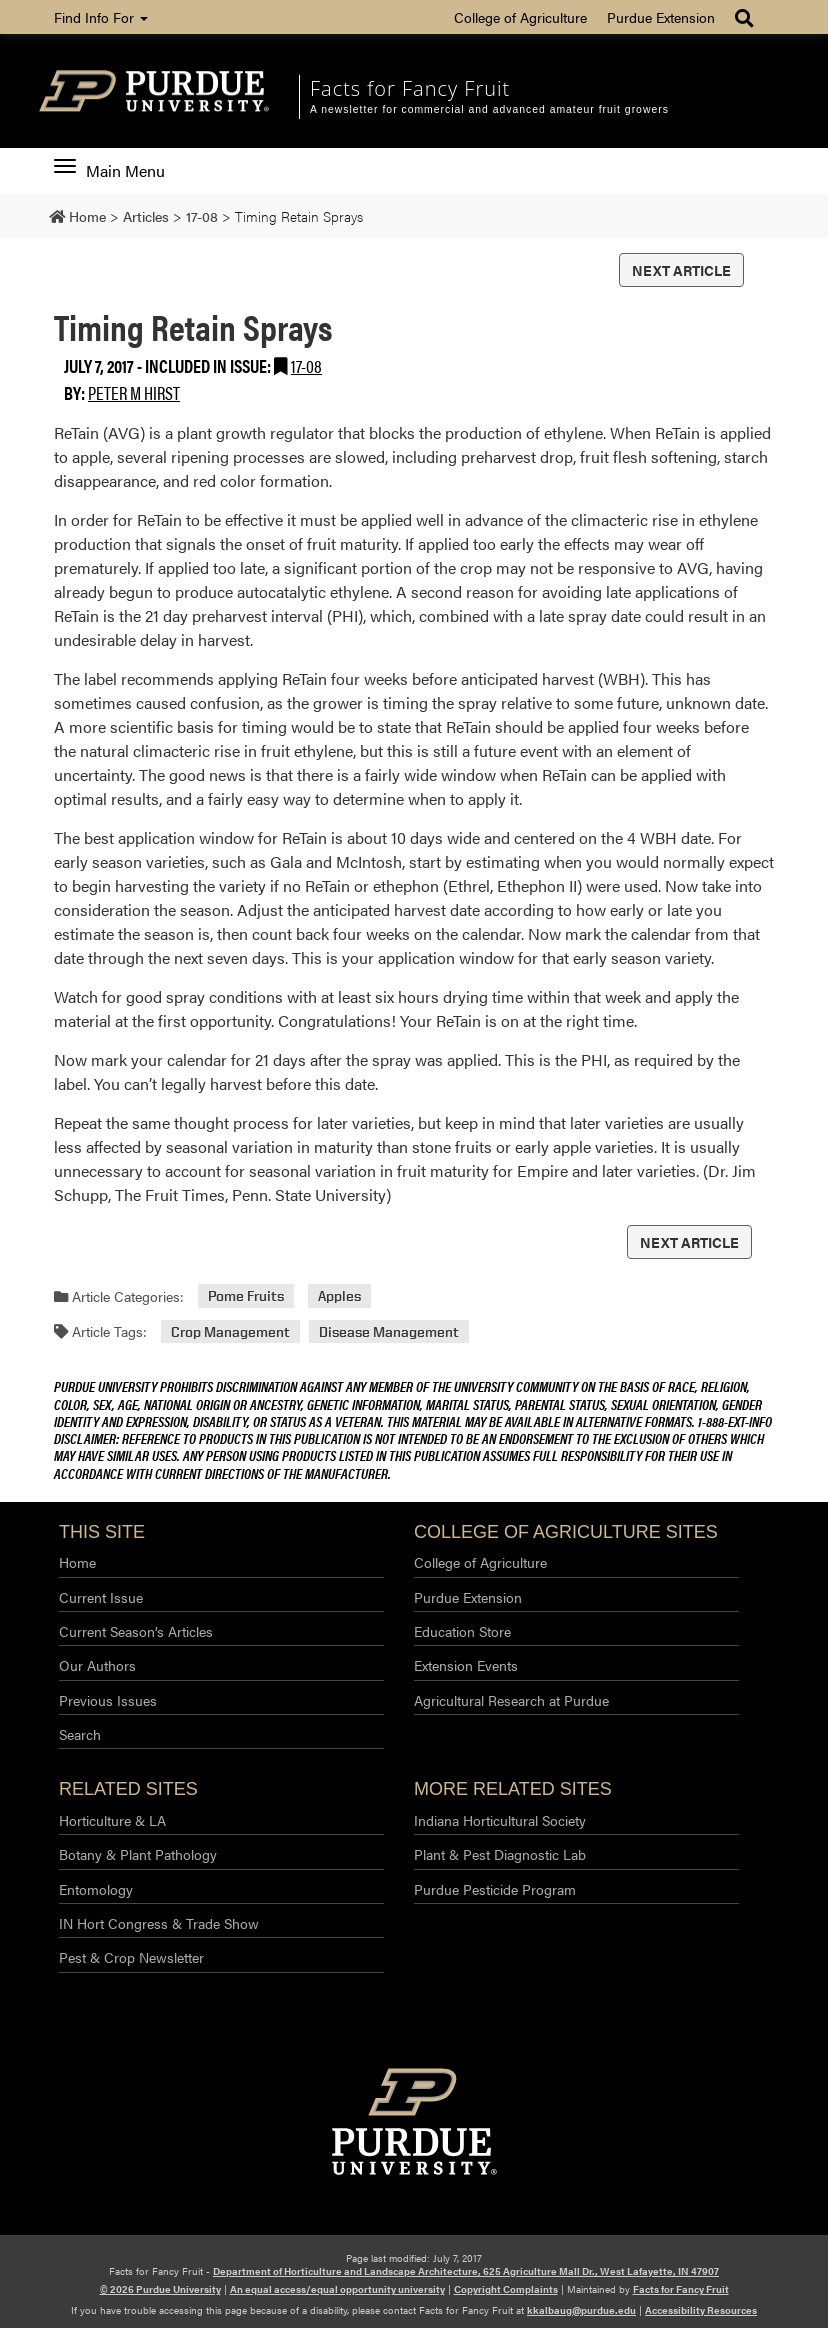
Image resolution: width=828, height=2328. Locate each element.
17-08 (306, 365)
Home (77, 1562)
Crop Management (230, 1331)
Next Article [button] (681, 270)
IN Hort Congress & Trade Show (159, 1923)
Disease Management (389, 1331)
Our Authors (97, 1665)
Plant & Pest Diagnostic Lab (500, 1854)
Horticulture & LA (112, 1820)
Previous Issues (108, 1700)
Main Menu (109, 171)
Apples (339, 1296)
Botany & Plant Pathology (138, 1854)
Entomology (96, 1889)
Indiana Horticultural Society (500, 1820)
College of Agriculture (520, 17)
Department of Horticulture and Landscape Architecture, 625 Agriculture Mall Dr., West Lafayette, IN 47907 (466, 2271)
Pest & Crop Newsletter (131, 1957)
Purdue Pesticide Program (495, 1889)
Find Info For (101, 17)
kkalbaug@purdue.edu (581, 2310)
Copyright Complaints (506, 2289)
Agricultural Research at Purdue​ (511, 1700)
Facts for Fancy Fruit (410, 88)
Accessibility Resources (701, 2310)
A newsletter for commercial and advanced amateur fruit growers (489, 109)
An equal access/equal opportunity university (337, 2289)
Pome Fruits (246, 1296)
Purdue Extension (661, 17)
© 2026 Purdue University (160, 2289)
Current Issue (101, 1597)
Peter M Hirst (134, 392)
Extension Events (466, 1665)
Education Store (462, 1631)
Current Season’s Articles (136, 1631)
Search (80, 1734)
